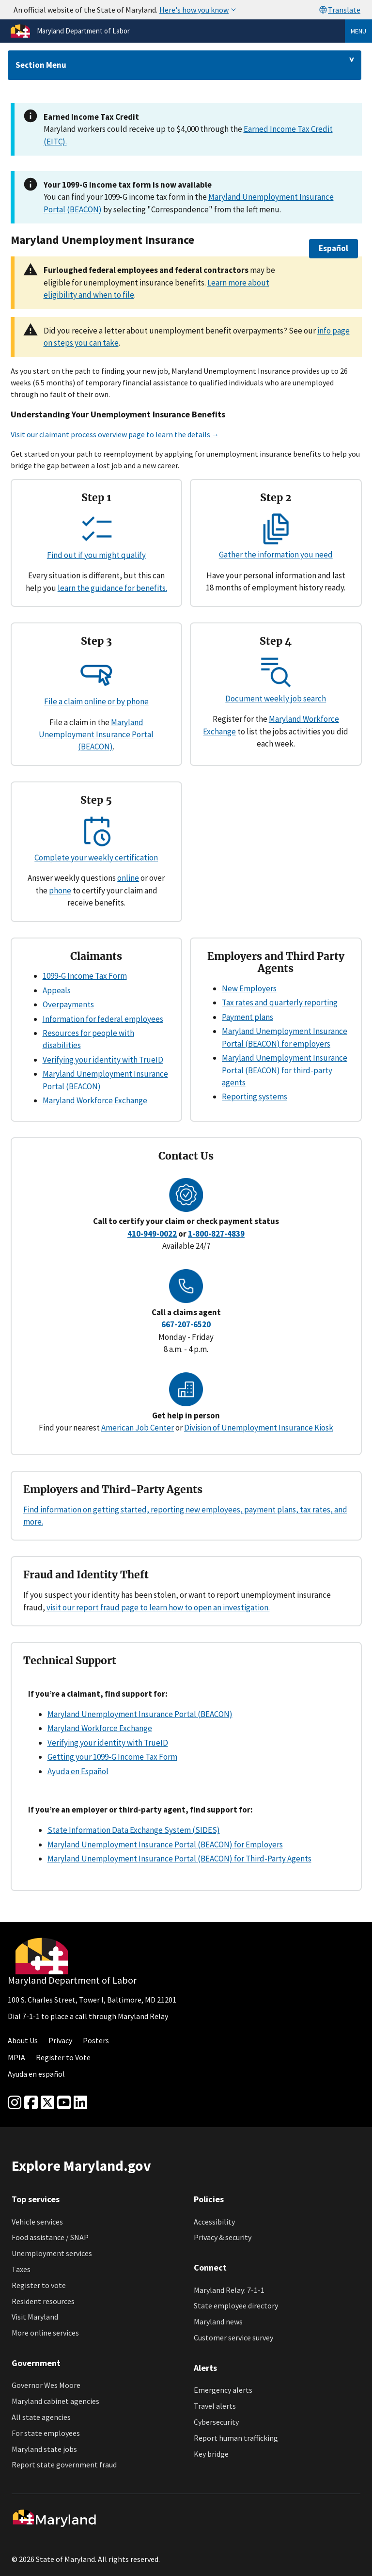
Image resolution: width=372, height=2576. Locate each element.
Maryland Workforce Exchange (95, 1100)
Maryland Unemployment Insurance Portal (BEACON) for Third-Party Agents (179, 1858)
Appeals (57, 990)
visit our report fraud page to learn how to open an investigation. (158, 1607)
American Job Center (137, 1427)
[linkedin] (80, 2103)
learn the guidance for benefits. (112, 588)
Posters (96, 2040)
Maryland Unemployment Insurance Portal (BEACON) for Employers (165, 1844)
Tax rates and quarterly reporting (280, 1002)
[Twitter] (47, 2103)
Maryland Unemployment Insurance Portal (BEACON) (96, 734)
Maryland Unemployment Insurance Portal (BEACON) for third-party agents (284, 1070)
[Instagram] (14, 2103)
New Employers (249, 988)
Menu (358, 31)
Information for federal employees (103, 1019)
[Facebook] (31, 2103)
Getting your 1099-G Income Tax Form (112, 1756)
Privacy (60, 2040)
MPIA (16, 2057)
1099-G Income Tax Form (85, 975)
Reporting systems (254, 1096)
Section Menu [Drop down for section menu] (41, 65)
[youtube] (64, 2103)
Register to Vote (63, 2057)
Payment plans (247, 1017)
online (128, 878)
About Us (23, 2040)
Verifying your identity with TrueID (103, 1059)
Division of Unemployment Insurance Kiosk (258, 1427)
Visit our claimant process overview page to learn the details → (115, 434)
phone (60, 890)
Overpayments (68, 1004)
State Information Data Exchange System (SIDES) (133, 1830)
